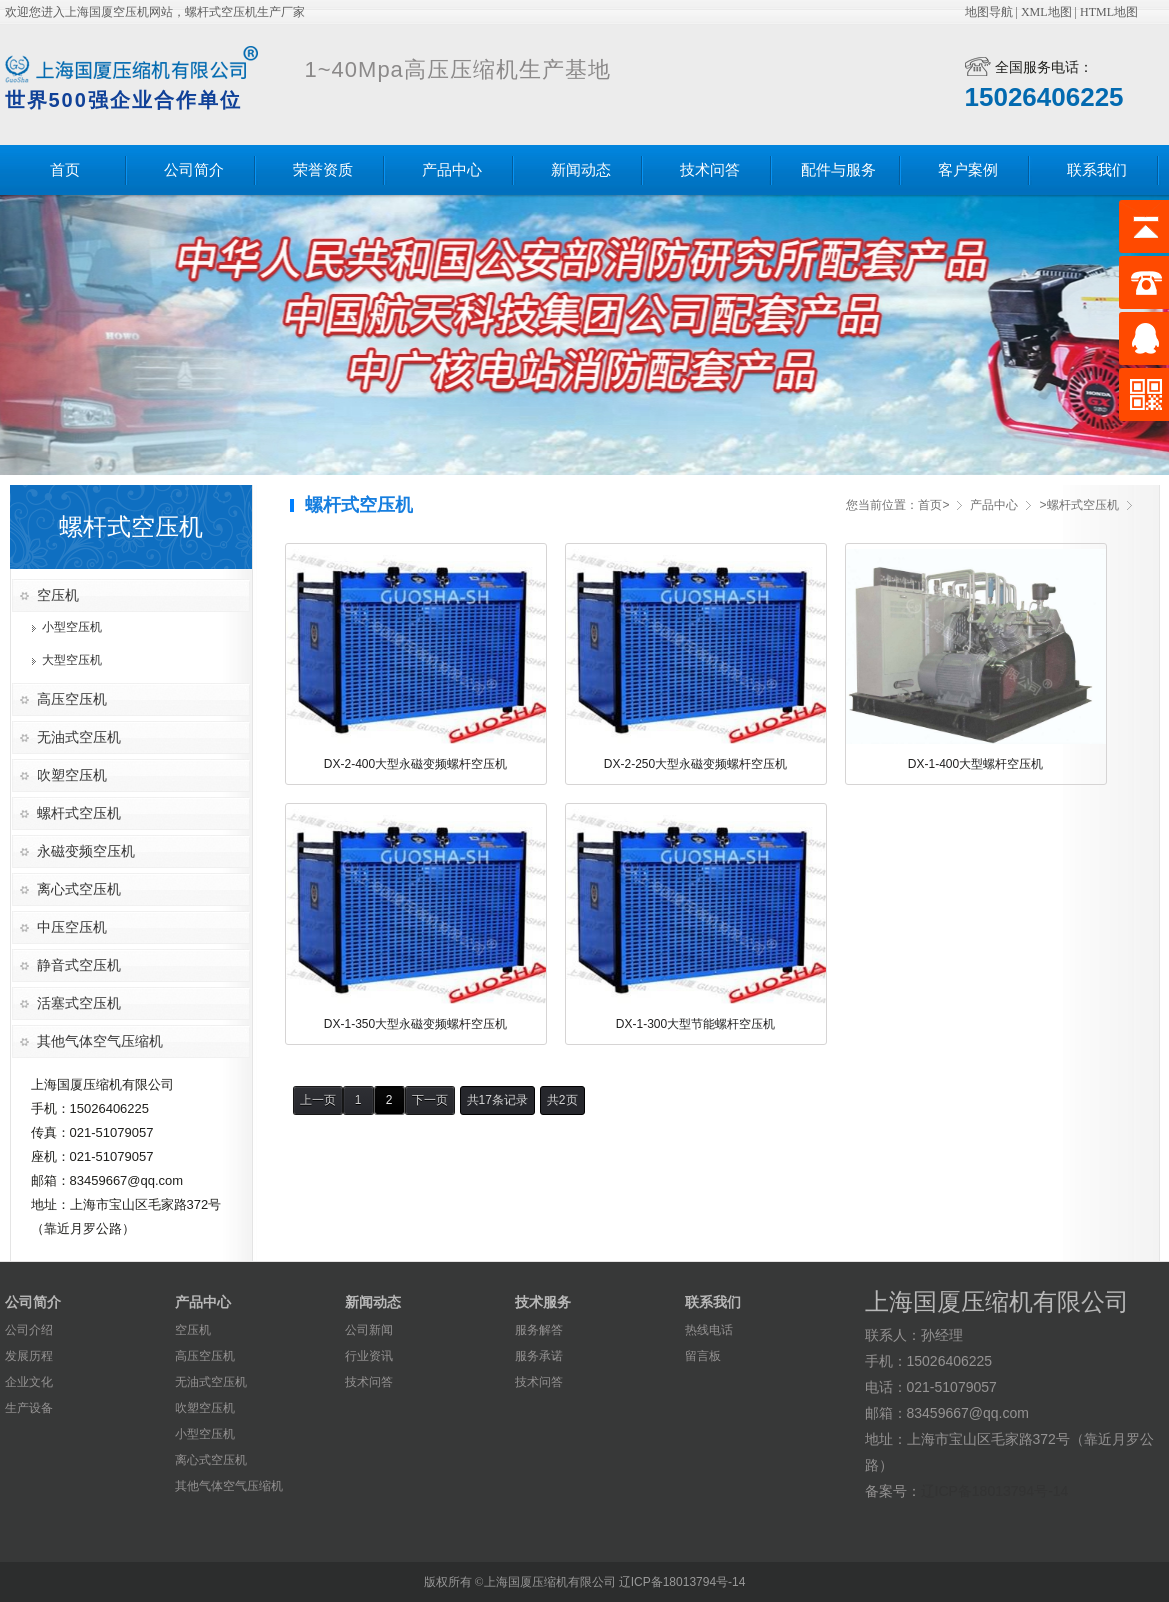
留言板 (703, 1356)
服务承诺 (539, 1356)
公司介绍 (29, 1330)
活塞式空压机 (79, 1003)
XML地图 (1046, 12)
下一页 (430, 1100)
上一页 (318, 1100)
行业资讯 (369, 1356)
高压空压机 (72, 699)
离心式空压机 (79, 889)
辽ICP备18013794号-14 (995, 1491)
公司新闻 (369, 1330)
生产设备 (29, 1408)
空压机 (58, 595)
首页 (65, 170)
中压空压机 (72, 927)
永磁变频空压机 (86, 851)
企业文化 (29, 1382)
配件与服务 (838, 170)
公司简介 (194, 170)
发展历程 (29, 1356)
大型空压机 (72, 660)
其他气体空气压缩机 (100, 1041)
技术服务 (543, 1302)
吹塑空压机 (72, 775)
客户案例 (968, 170)
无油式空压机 (79, 737)
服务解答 (539, 1330)
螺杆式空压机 (79, 813)
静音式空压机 (79, 965)
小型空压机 (72, 627)
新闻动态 (581, 170)
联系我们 (1097, 170)
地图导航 (989, 12)
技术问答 (710, 170)
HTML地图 (1109, 12)
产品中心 (452, 170)
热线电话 (709, 1330)
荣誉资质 (323, 170)
